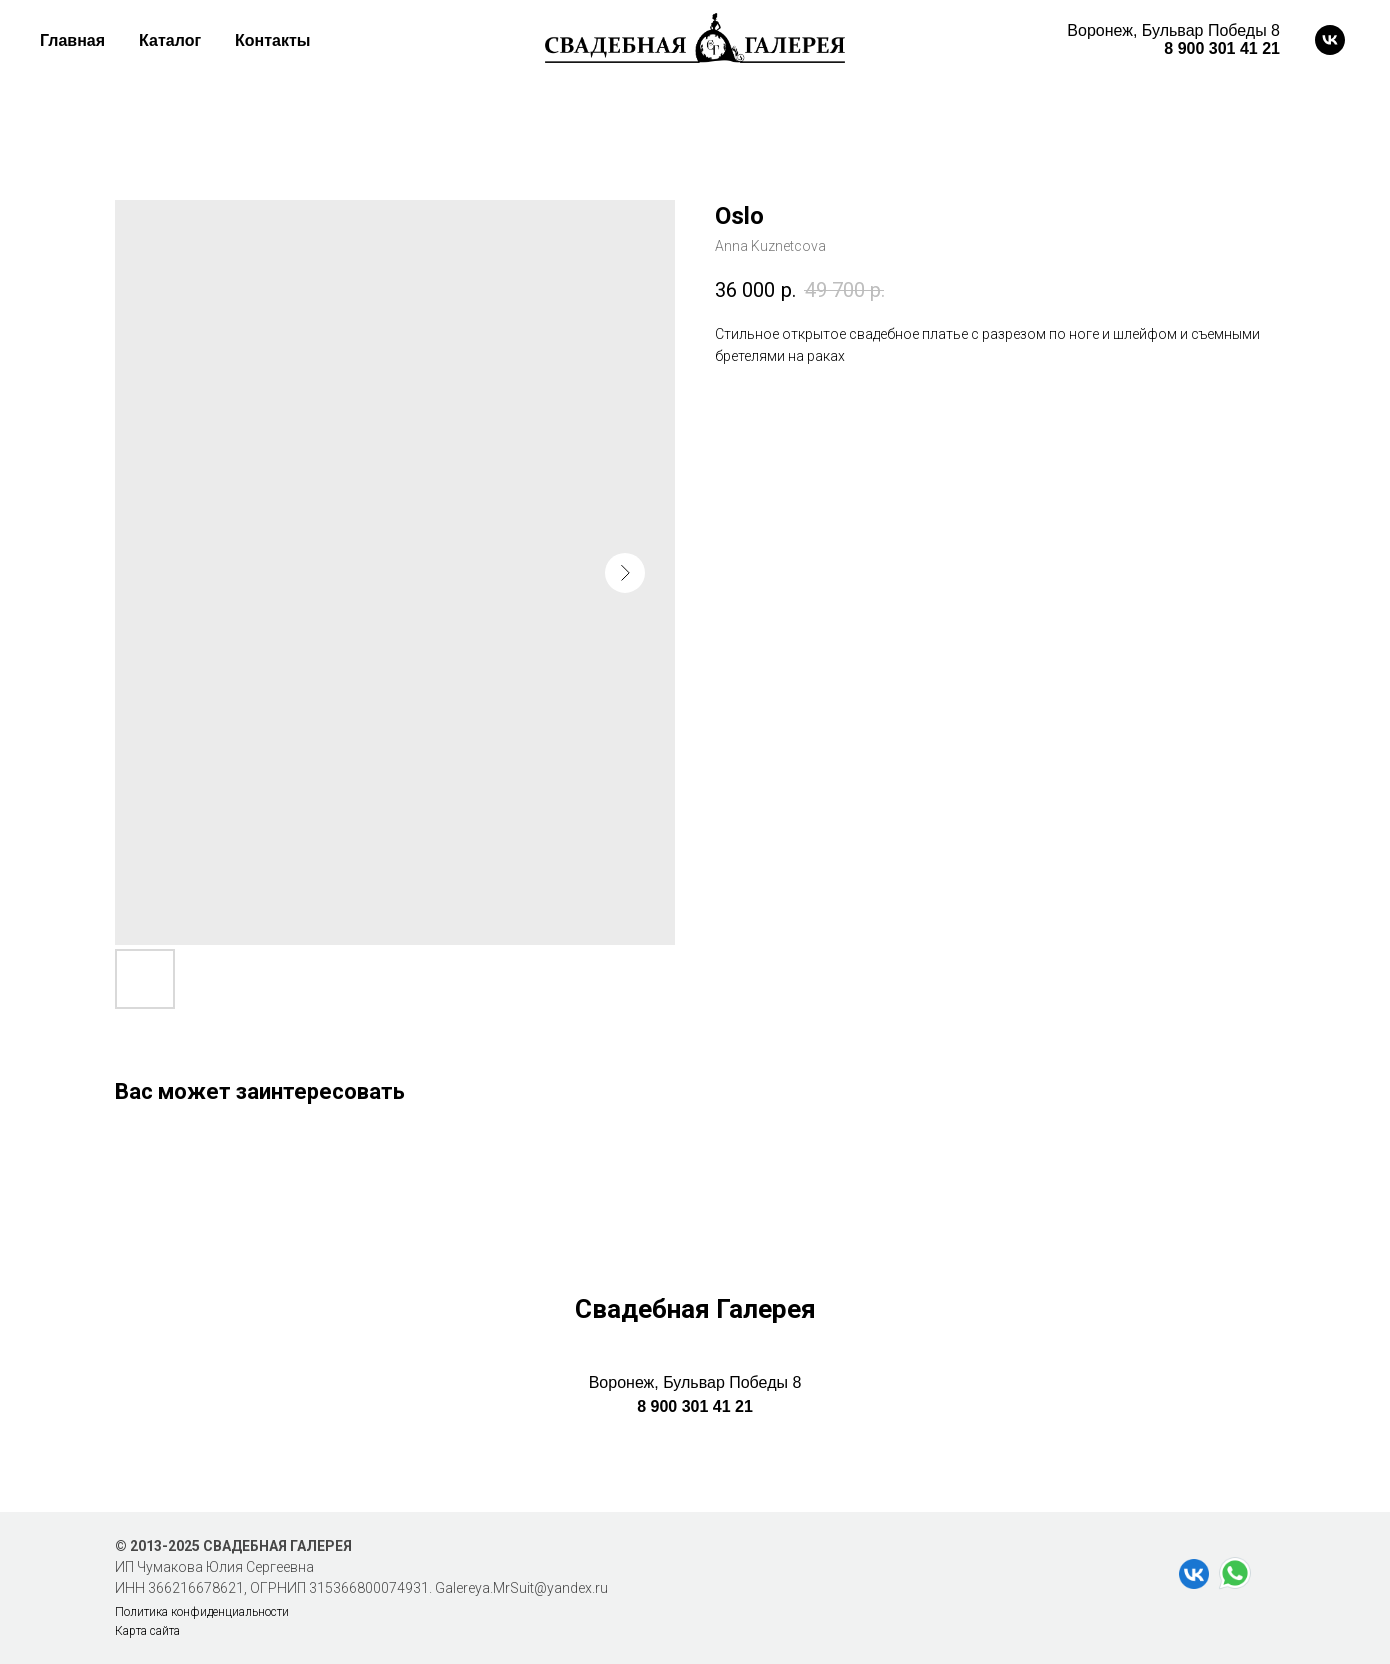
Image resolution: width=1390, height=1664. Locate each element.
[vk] (1330, 40)
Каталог (170, 40)
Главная (72, 40)
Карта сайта (147, 1631)
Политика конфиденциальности (202, 1612)
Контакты (272, 40)
